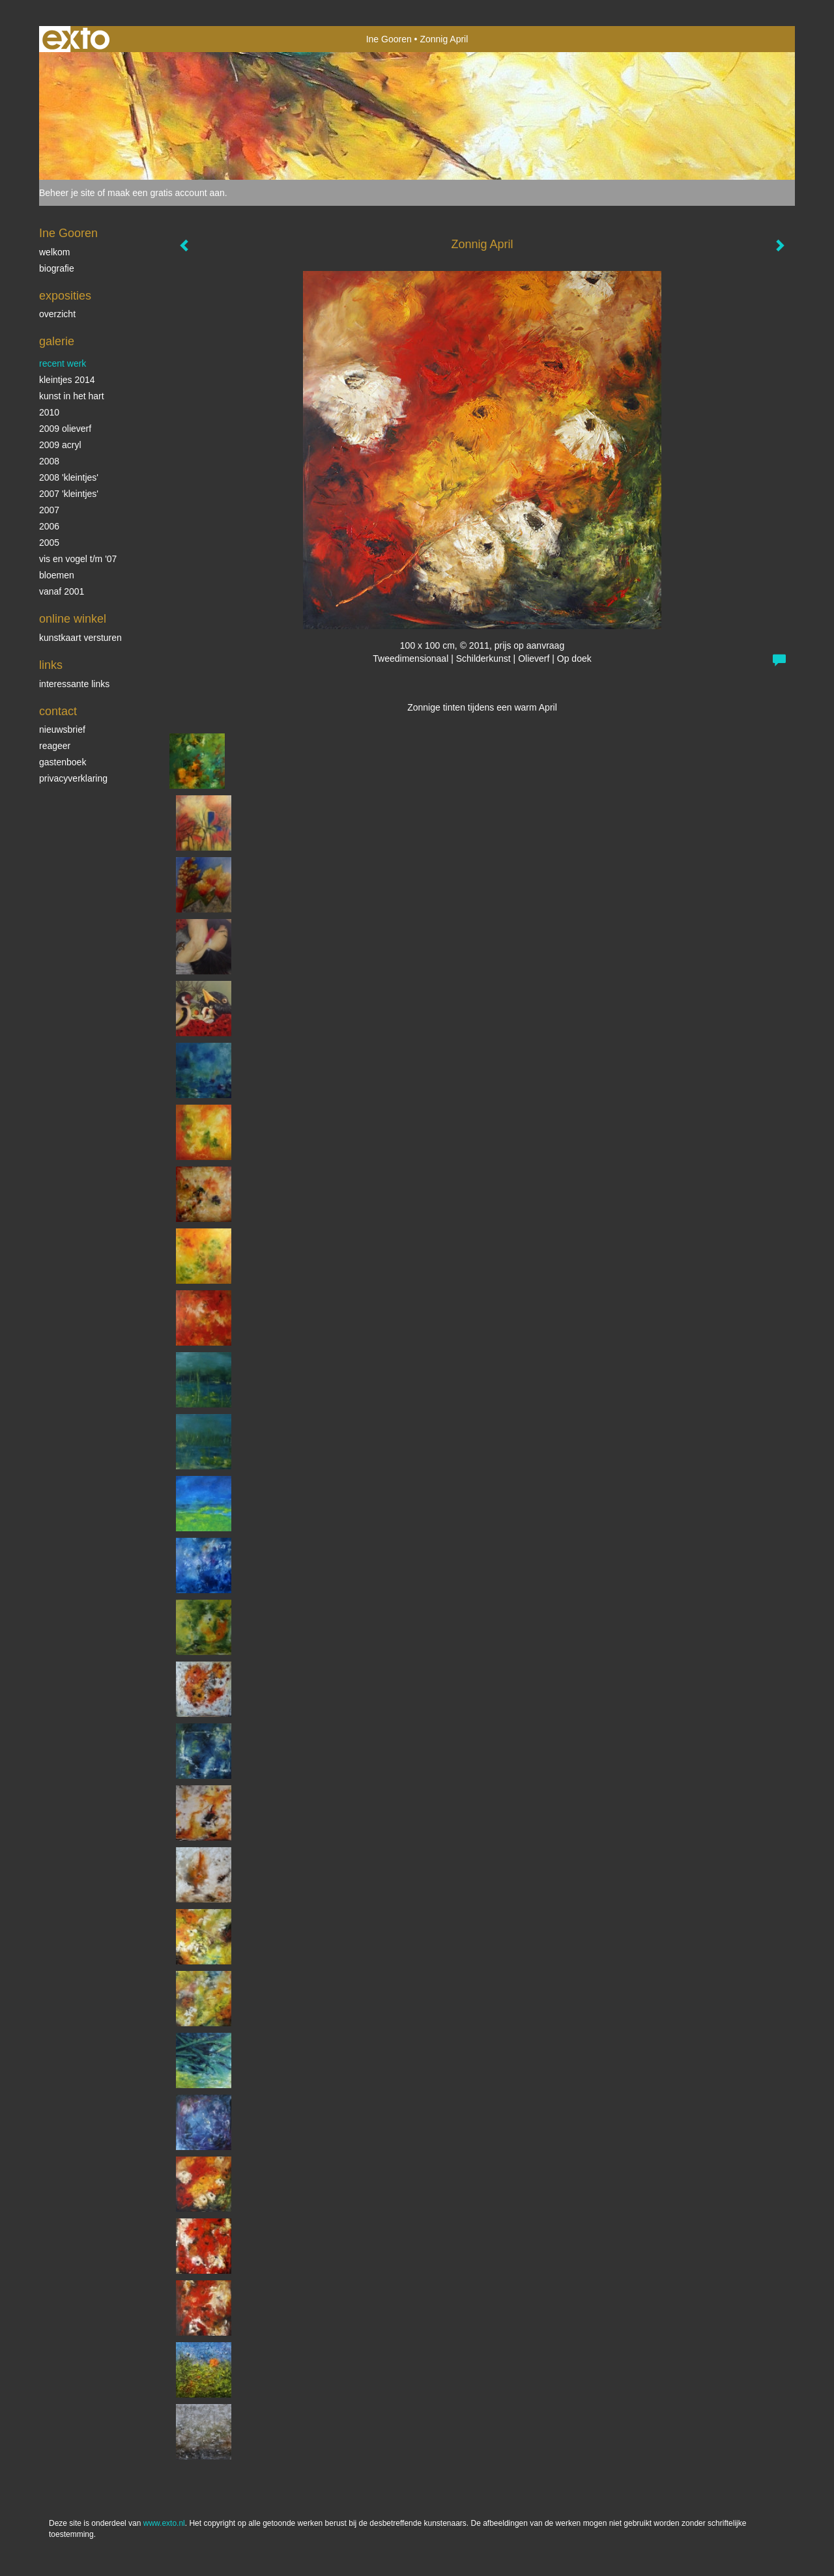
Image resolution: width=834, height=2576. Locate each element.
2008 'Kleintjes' (68, 477)
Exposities (65, 295)
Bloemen (56, 575)
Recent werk (62, 363)
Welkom (54, 252)
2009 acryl (60, 445)
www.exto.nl (164, 2523)
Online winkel (72, 618)
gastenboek (62, 762)
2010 (49, 412)
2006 (49, 526)
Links (51, 665)
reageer (54, 746)
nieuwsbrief (62, 729)
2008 (49, 461)
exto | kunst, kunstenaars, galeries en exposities (76, 39)
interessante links (74, 684)
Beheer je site (67, 193)
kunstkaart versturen (80, 637)
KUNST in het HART (71, 396)
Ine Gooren (389, 39)
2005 (49, 542)
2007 (49, 510)
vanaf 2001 (61, 591)
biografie (56, 268)
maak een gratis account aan (166, 193)
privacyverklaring (73, 778)
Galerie (56, 341)
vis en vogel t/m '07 (78, 559)
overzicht (57, 314)
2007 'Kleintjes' (68, 493)
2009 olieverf (65, 428)
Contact (58, 711)
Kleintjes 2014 (67, 380)
